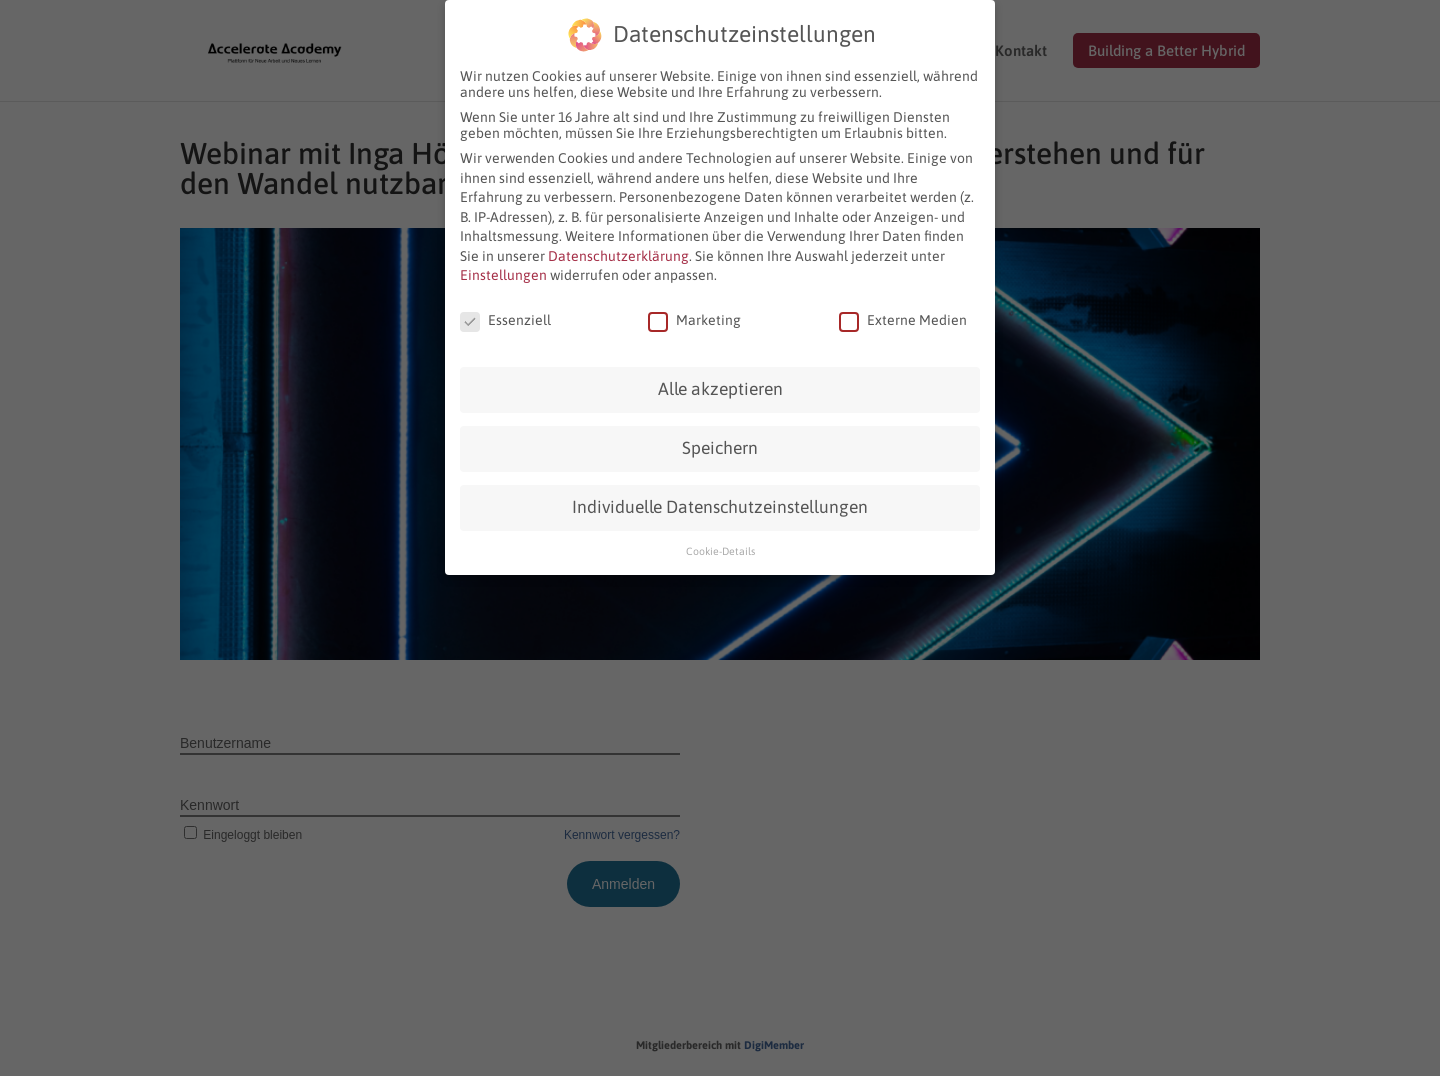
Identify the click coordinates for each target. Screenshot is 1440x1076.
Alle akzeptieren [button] (720, 389)
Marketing (694, 320)
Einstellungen (503, 275)
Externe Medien (903, 320)
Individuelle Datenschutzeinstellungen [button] (720, 507)
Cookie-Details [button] (720, 551)
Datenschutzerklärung (618, 256)
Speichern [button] (720, 448)
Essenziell (505, 320)
